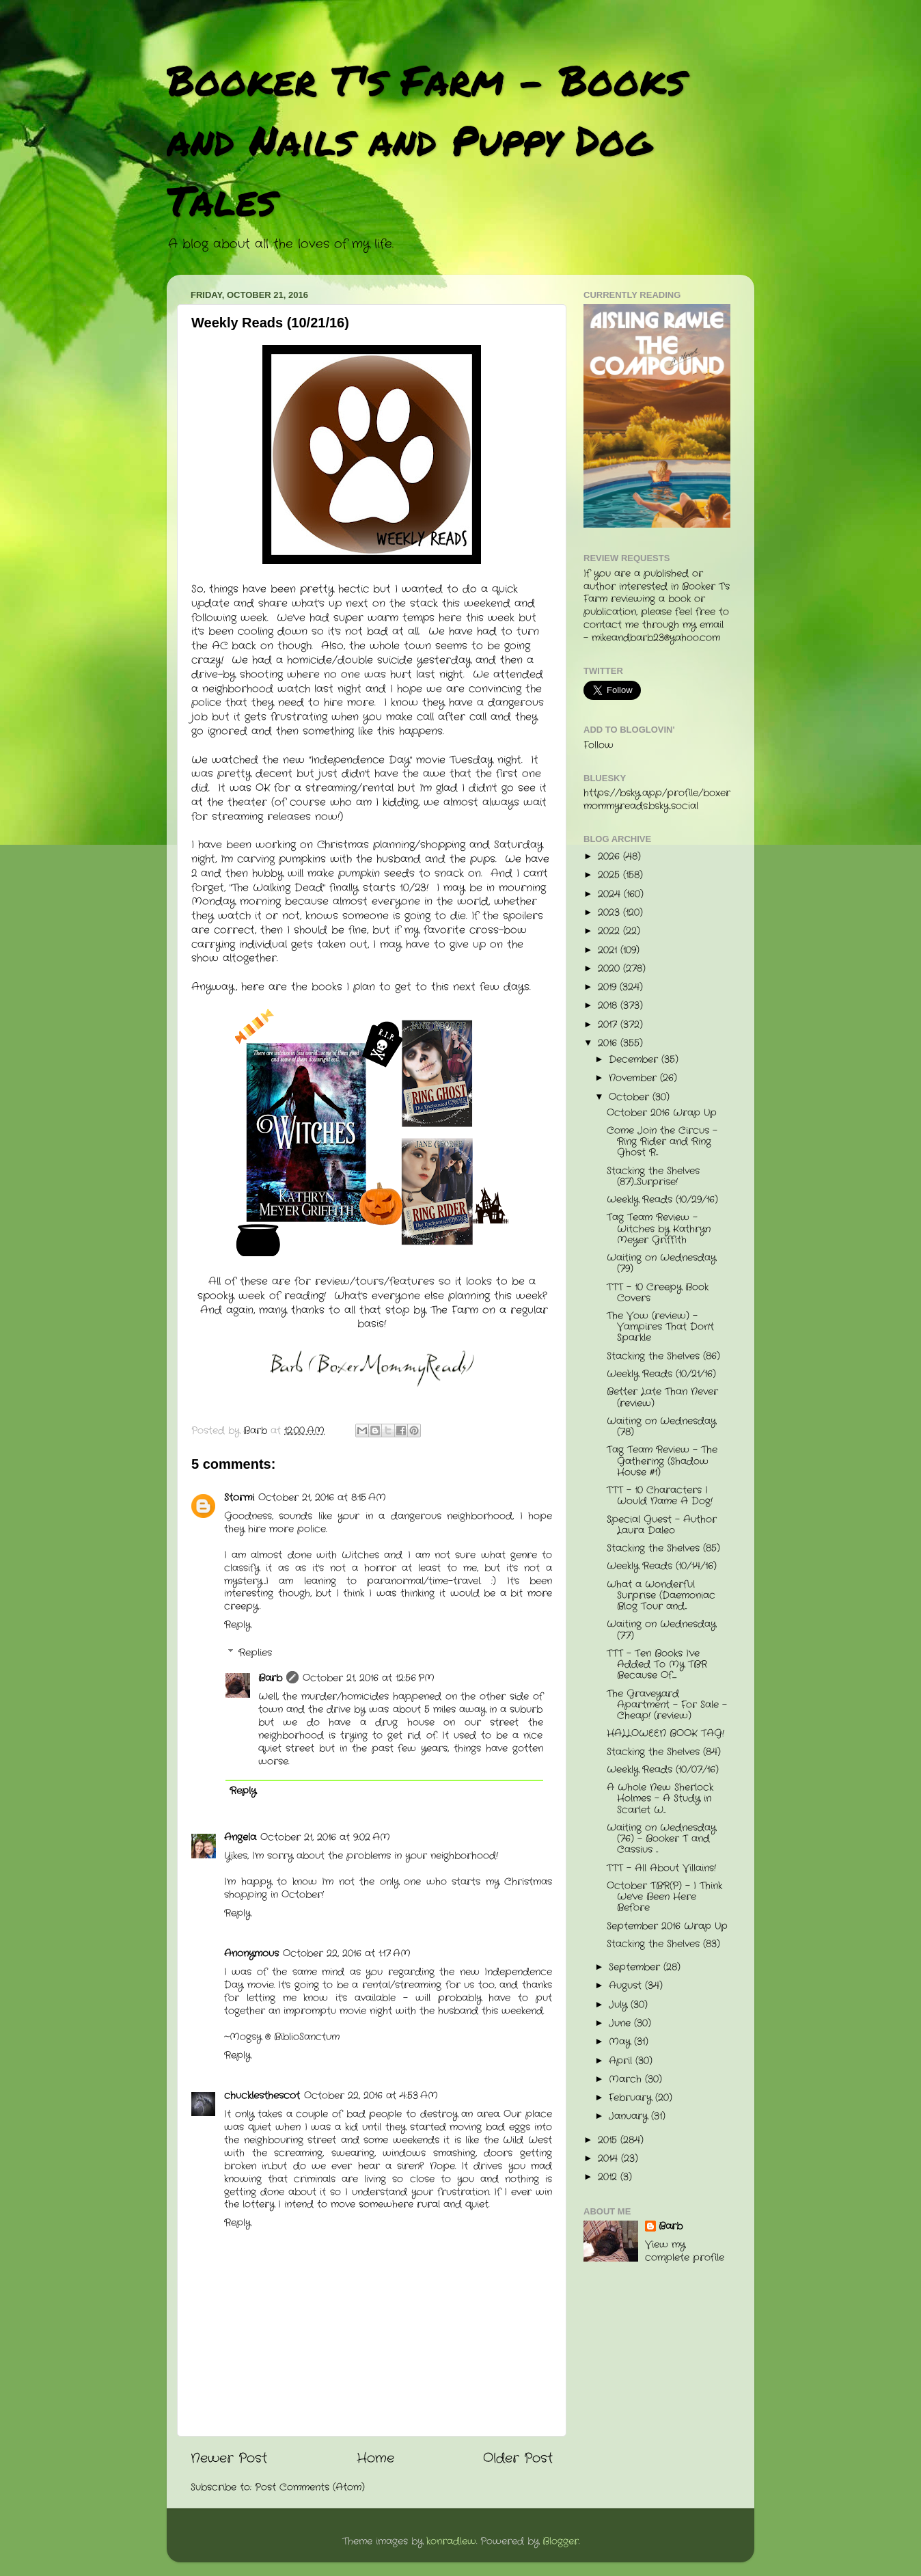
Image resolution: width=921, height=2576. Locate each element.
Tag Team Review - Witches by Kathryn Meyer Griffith (659, 1228)
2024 (611, 894)
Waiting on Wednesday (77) (661, 1630)
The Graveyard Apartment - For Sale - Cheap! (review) (667, 1704)
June (621, 2023)
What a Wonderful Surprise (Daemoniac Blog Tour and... (661, 1595)
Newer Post (229, 2459)
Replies (255, 1652)
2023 (610, 912)
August (627, 1985)
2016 (609, 1043)
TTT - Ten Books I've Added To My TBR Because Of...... (657, 1664)
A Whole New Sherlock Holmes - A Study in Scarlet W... (660, 1798)
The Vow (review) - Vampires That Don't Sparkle (660, 1327)
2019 (609, 987)
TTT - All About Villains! (661, 1868)
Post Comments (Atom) (310, 2487)
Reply (237, 1624)
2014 (609, 2158)
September (636, 1967)
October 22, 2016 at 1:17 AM (347, 1953)
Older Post (518, 2459)
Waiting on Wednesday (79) (661, 1263)
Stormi (239, 1497)
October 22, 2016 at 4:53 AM (371, 2095)
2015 (609, 2140)
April (622, 2061)
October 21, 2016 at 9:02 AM (325, 1837)
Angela (240, 1837)
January (630, 2116)
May (621, 2041)
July (620, 2004)
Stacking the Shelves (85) (663, 1548)
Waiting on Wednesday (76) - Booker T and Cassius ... (661, 1838)
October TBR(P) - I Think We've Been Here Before (664, 1897)
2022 (610, 931)
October (630, 1097)
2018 (609, 1005)
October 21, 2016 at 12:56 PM (369, 1678)
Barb (270, 1678)
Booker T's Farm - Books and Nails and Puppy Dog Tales (426, 139)
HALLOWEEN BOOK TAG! (665, 1733)
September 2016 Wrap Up (667, 1926)
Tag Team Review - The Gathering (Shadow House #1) (662, 1460)
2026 (610, 856)
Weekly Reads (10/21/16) (661, 1374)
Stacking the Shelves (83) (663, 1944)
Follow (598, 745)
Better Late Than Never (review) (662, 1397)
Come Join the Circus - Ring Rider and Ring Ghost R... (662, 1141)
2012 (609, 2177)
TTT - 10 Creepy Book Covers (658, 1293)
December (635, 1059)
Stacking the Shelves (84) (664, 1752)
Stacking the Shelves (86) (663, 1356)
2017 (609, 1024)
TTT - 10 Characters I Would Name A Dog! (660, 1496)
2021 (609, 950)
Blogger (560, 2541)
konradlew (451, 2541)
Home (375, 2459)
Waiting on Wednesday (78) (661, 1427)
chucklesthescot (262, 2095)
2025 (610, 875)
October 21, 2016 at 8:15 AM (322, 1497)
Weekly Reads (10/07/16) (663, 1769)
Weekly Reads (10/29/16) (662, 1199)
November (634, 1078)
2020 (610, 968)
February (632, 2097)
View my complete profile (684, 2251)
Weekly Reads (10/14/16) (662, 1566)
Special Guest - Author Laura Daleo (662, 1525)
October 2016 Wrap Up (662, 1113)
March (627, 2079)
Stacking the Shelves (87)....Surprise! (653, 1177)
